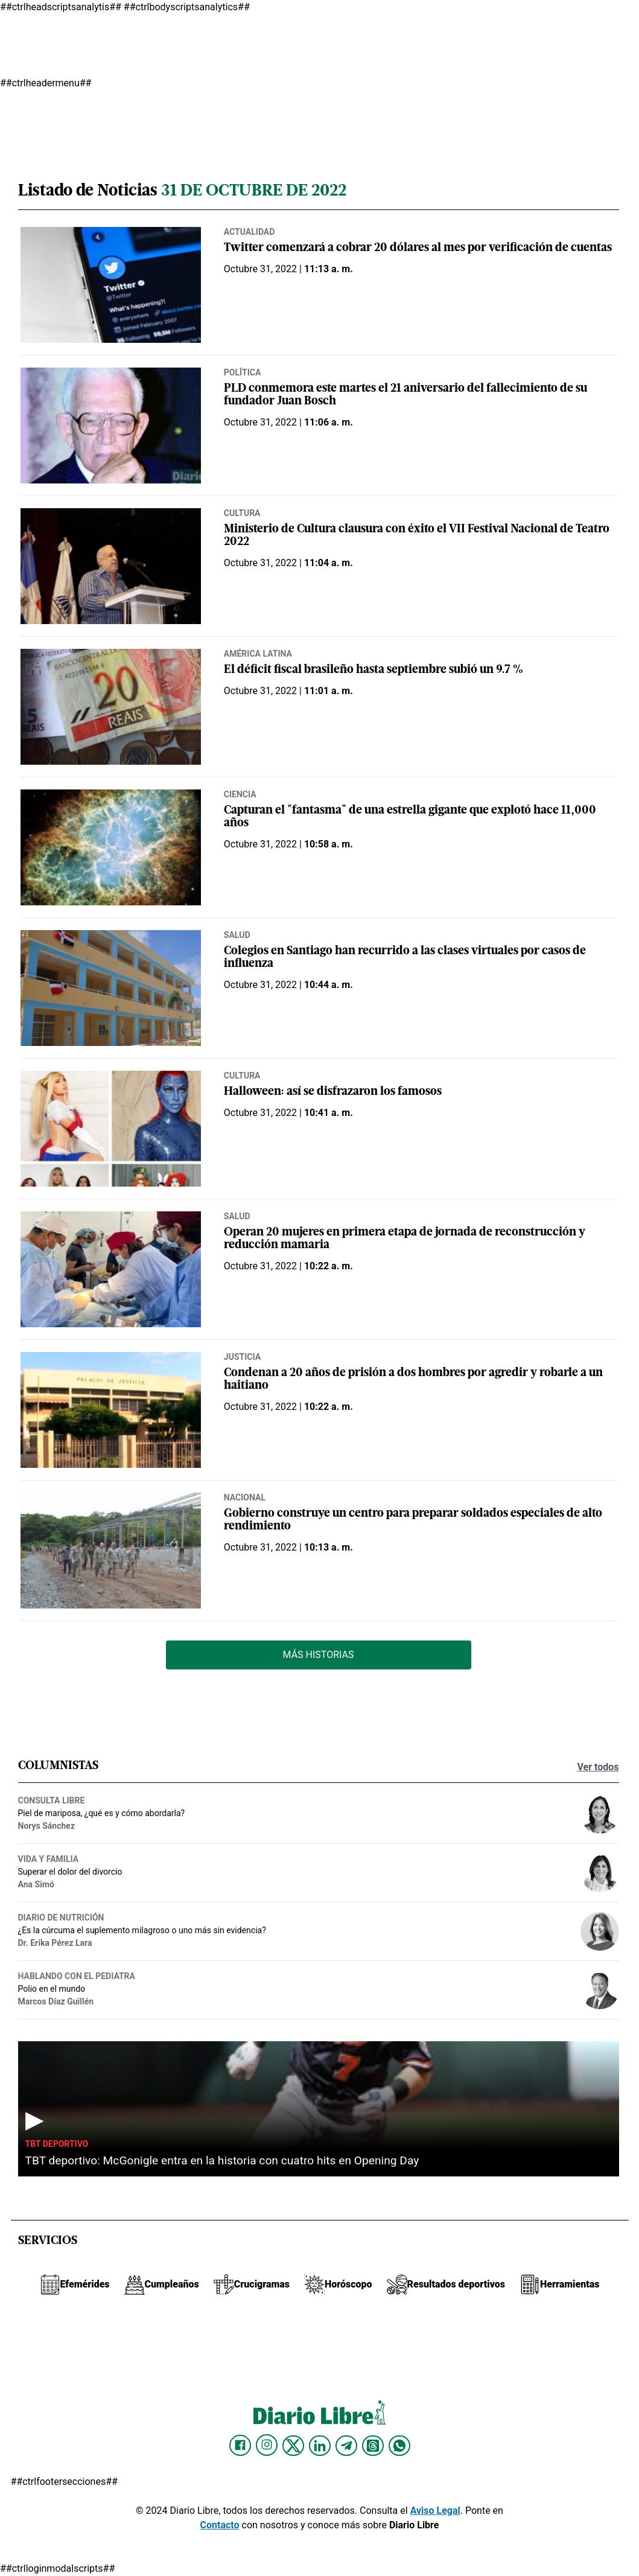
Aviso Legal (435, 2510)
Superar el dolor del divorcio (70, 1871)
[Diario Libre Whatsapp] (399, 2445)
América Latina (258, 653)
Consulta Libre (51, 1800)
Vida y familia (48, 1859)
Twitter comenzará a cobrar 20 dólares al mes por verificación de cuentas (418, 248)
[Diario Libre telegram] (346, 2445)
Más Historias (318, 1654)
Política (242, 372)
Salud (237, 935)
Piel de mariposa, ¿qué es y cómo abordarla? (101, 1813)
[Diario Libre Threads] (373, 2445)
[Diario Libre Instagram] (267, 2445)
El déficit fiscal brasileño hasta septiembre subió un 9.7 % (374, 670)
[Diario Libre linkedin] (320, 2445)
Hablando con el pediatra (77, 1976)
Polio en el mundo (52, 1989)
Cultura (242, 513)
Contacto (220, 2525)
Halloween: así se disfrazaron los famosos (333, 1092)
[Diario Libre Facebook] (240, 2445)
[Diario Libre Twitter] (293, 2445)
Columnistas (58, 1766)
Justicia (242, 1357)
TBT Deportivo (57, 2144)
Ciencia (240, 794)
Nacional (244, 1497)
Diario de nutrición (61, 1917)
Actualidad (249, 232)
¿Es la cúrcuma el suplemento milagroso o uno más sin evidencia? (142, 1930)
